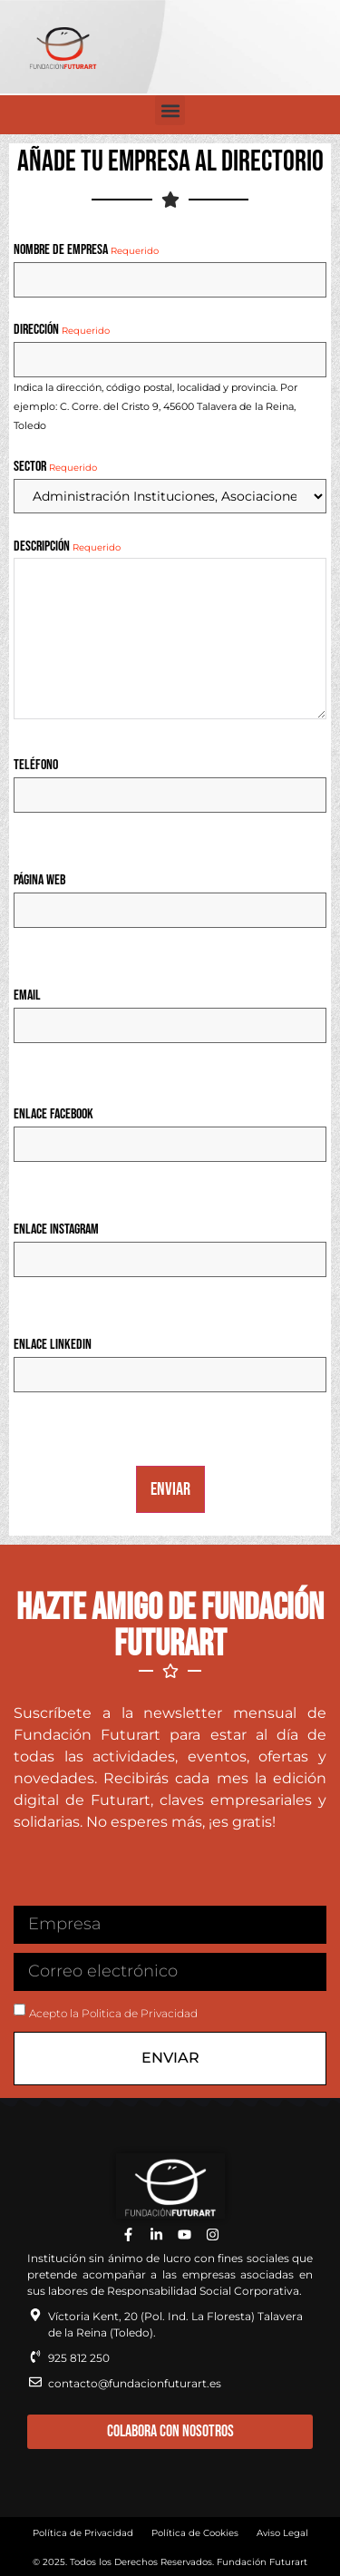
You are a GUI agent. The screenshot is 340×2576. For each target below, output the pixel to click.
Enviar (170, 1489)
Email (27, 996)
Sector (55, 467)
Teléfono (36, 765)
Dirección (62, 330)
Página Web (39, 880)
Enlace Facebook (53, 1114)
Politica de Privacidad (140, 2013)
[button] (170, 110)
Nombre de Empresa (86, 250)
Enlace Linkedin (53, 1345)
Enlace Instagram (56, 1230)
